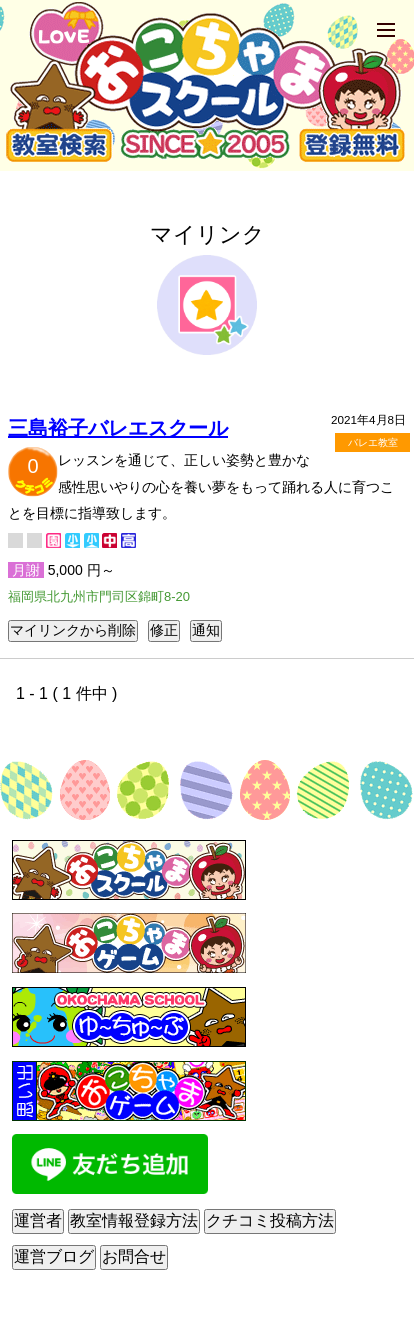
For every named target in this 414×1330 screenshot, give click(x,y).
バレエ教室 (373, 442)
